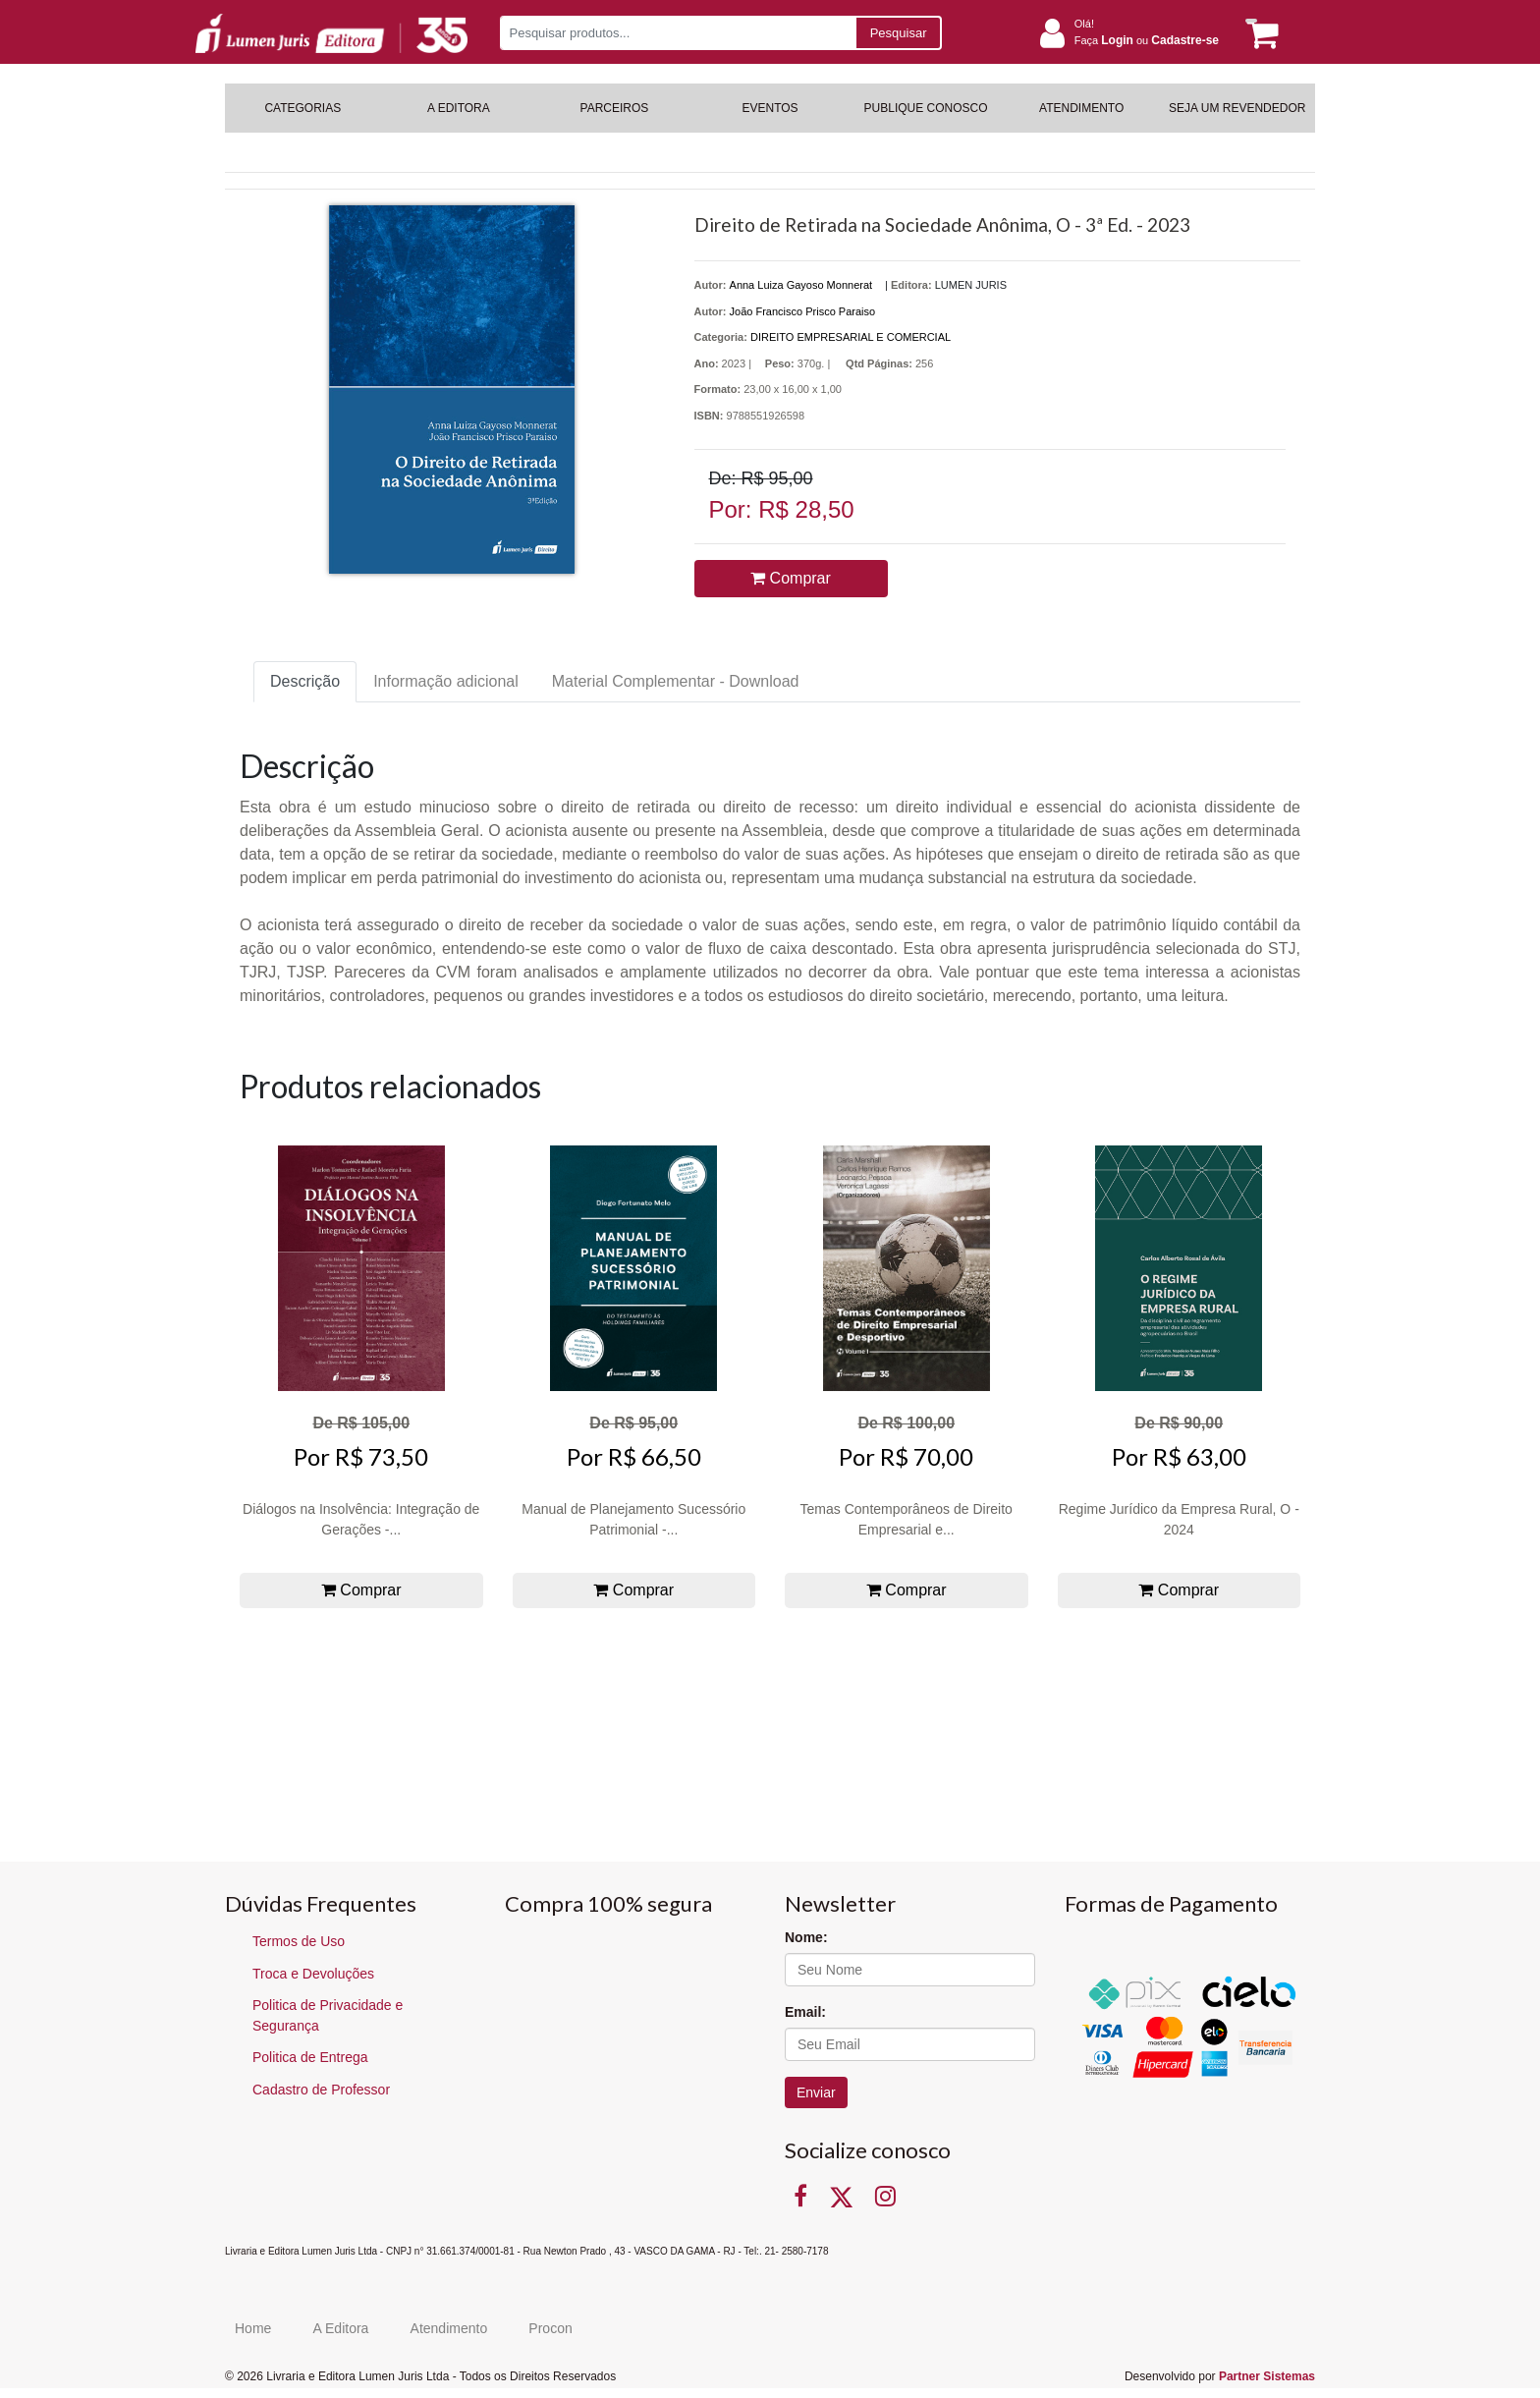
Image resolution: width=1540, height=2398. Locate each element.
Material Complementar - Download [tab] (675, 681)
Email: (805, 2012)
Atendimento (449, 2328)
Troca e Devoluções (313, 1973)
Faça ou (1146, 40)
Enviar (816, 2092)
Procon (550, 2328)
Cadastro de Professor (321, 2089)
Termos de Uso (298, 1941)
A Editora (341, 2328)
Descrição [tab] (305, 681)
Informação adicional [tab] (446, 681)
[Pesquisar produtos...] (677, 33)
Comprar (790, 578)
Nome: (806, 1937)
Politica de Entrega (310, 2057)
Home (253, 2328)
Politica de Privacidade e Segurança (327, 2015)
